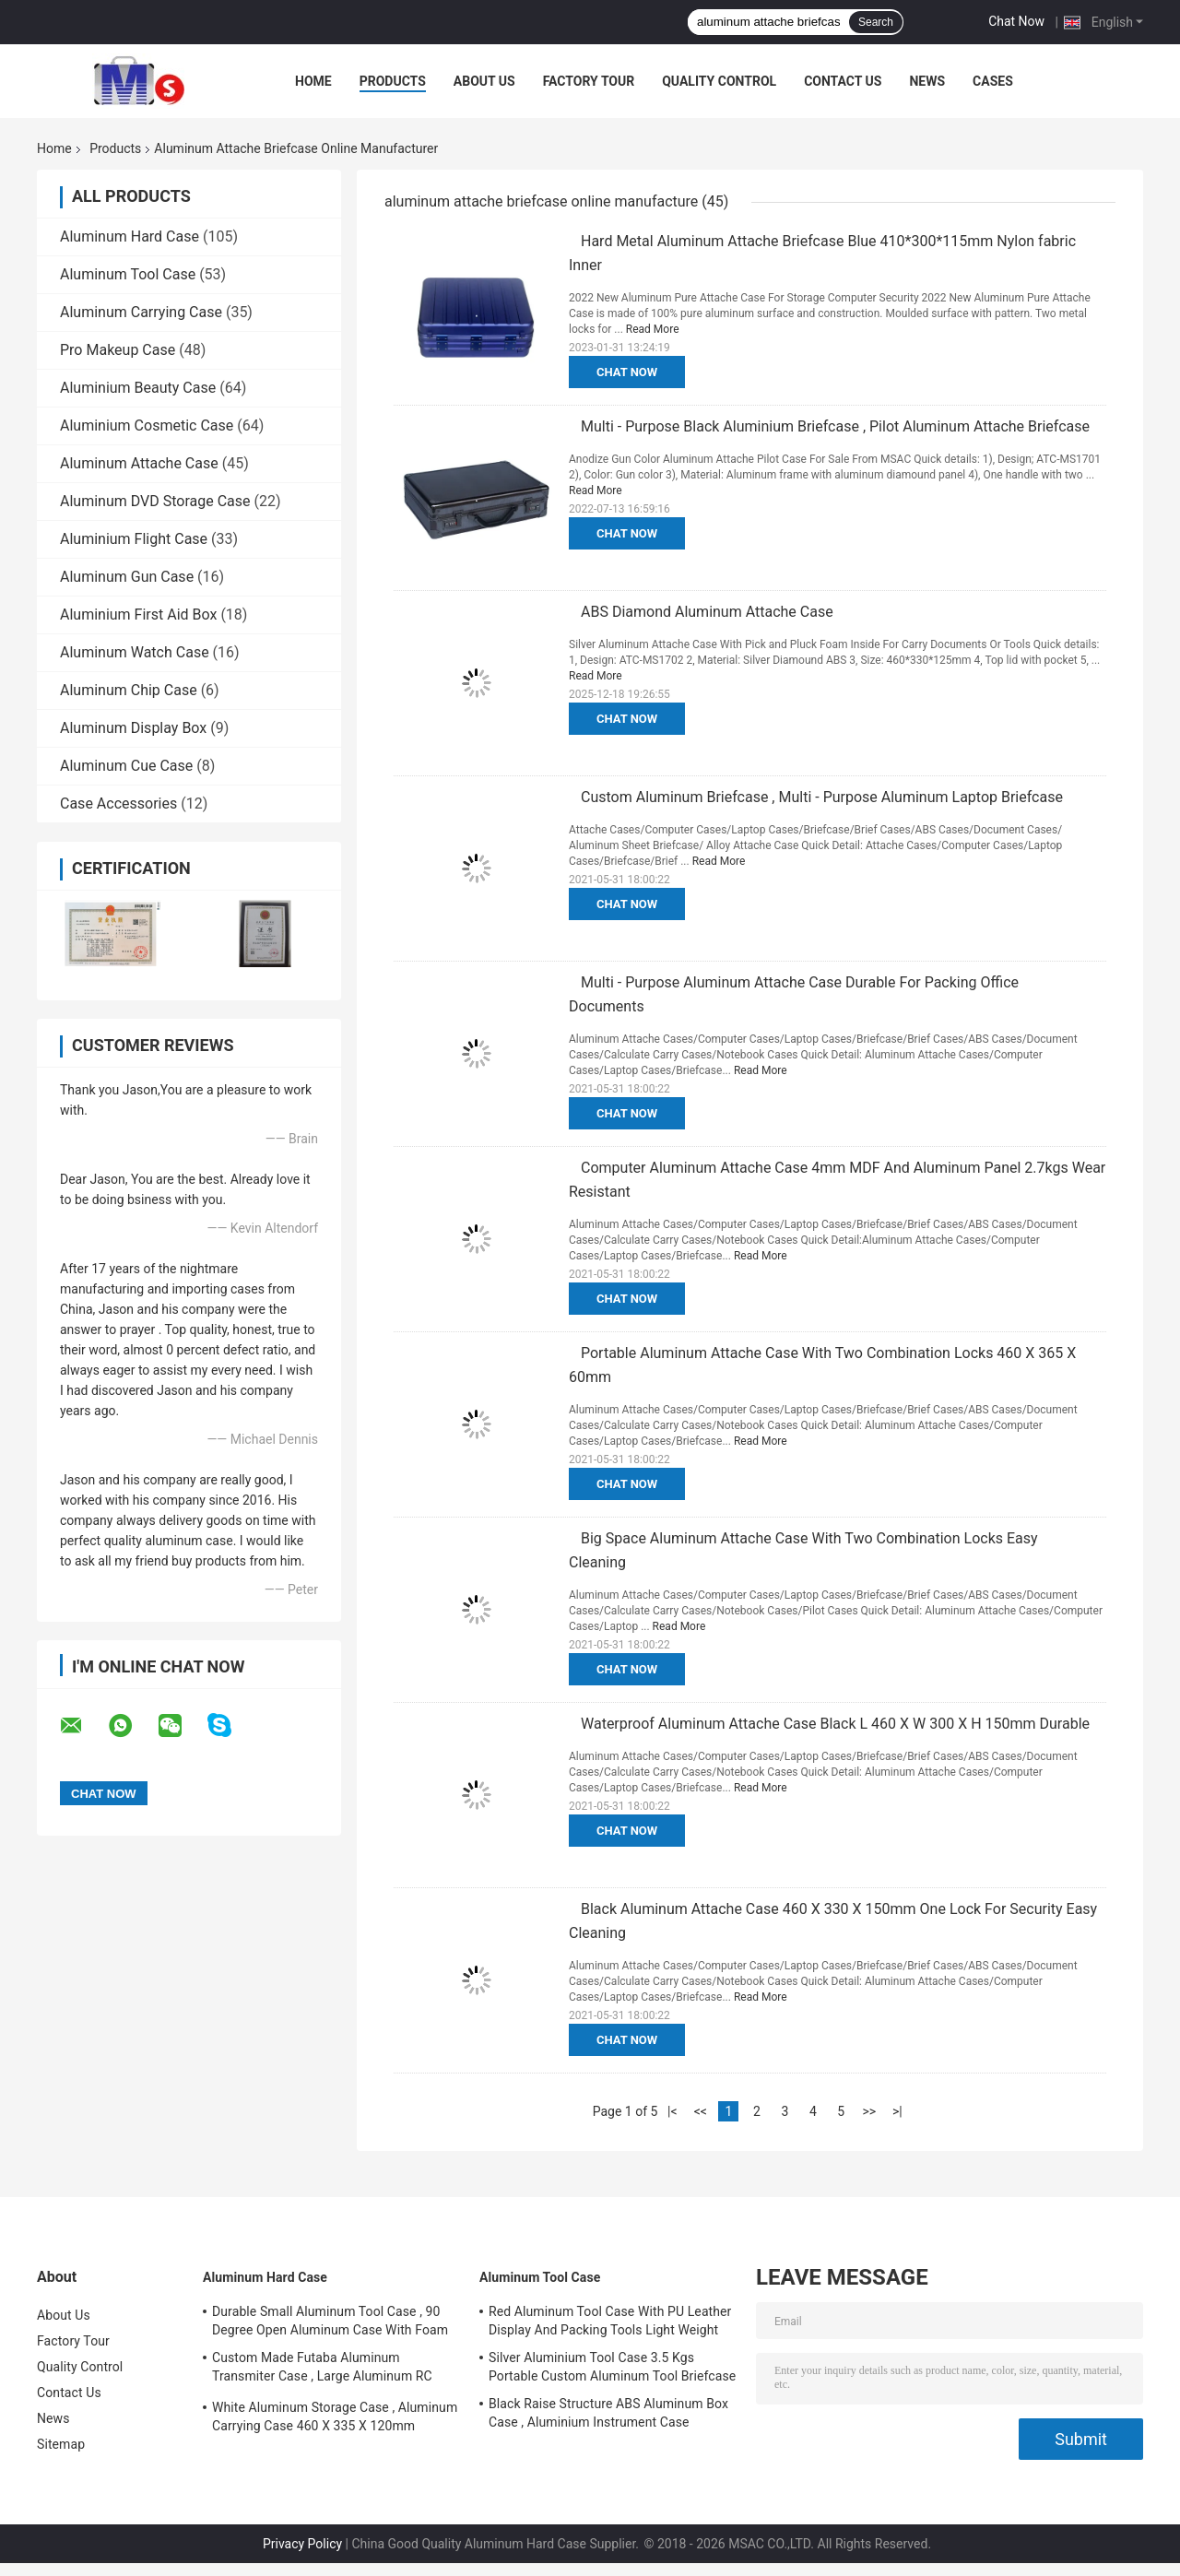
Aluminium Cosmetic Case (146, 425)
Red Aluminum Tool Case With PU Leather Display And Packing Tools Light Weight (610, 2320)
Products (393, 81)
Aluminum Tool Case (127, 274)
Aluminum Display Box (133, 728)
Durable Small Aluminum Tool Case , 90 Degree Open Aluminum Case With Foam (330, 2320)
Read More (652, 329)
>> (869, 2111)
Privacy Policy (302, 2543)
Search (875, 22)
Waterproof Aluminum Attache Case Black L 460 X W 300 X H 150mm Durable (835, 1723)
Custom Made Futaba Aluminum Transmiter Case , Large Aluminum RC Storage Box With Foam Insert (322, 2369)
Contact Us (842, 81)
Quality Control (719, 81)
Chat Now (1016, 21)
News (927, 81)
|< (672, 2111)
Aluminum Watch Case (134, 652)
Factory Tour (589, 81)
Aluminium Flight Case (133, 539)
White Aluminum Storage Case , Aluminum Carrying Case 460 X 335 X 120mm (334, 2416)
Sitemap (61, 2444)
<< (700, 2111)
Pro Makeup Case (117, 350)
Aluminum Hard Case (129, 236)
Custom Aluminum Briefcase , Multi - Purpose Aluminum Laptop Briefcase (822, 797)
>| (897, 2111)
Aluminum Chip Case (128, 690)
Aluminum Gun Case (127, 576)
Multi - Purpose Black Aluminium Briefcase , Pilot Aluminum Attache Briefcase (835, 426)
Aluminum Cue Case (126, 765)
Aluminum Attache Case (139, 463)
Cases (993, 81)
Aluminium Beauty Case (138, 387)
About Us (484, 81)
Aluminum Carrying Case (141, 312)
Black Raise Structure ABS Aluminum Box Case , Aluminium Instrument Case (608, 2412)
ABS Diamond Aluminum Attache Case (707, 611)
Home (313, 81)
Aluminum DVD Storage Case (155, 501)
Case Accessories (118, 803)
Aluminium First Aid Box (138, 614)
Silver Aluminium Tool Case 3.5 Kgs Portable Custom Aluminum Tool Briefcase (612, 2366)
